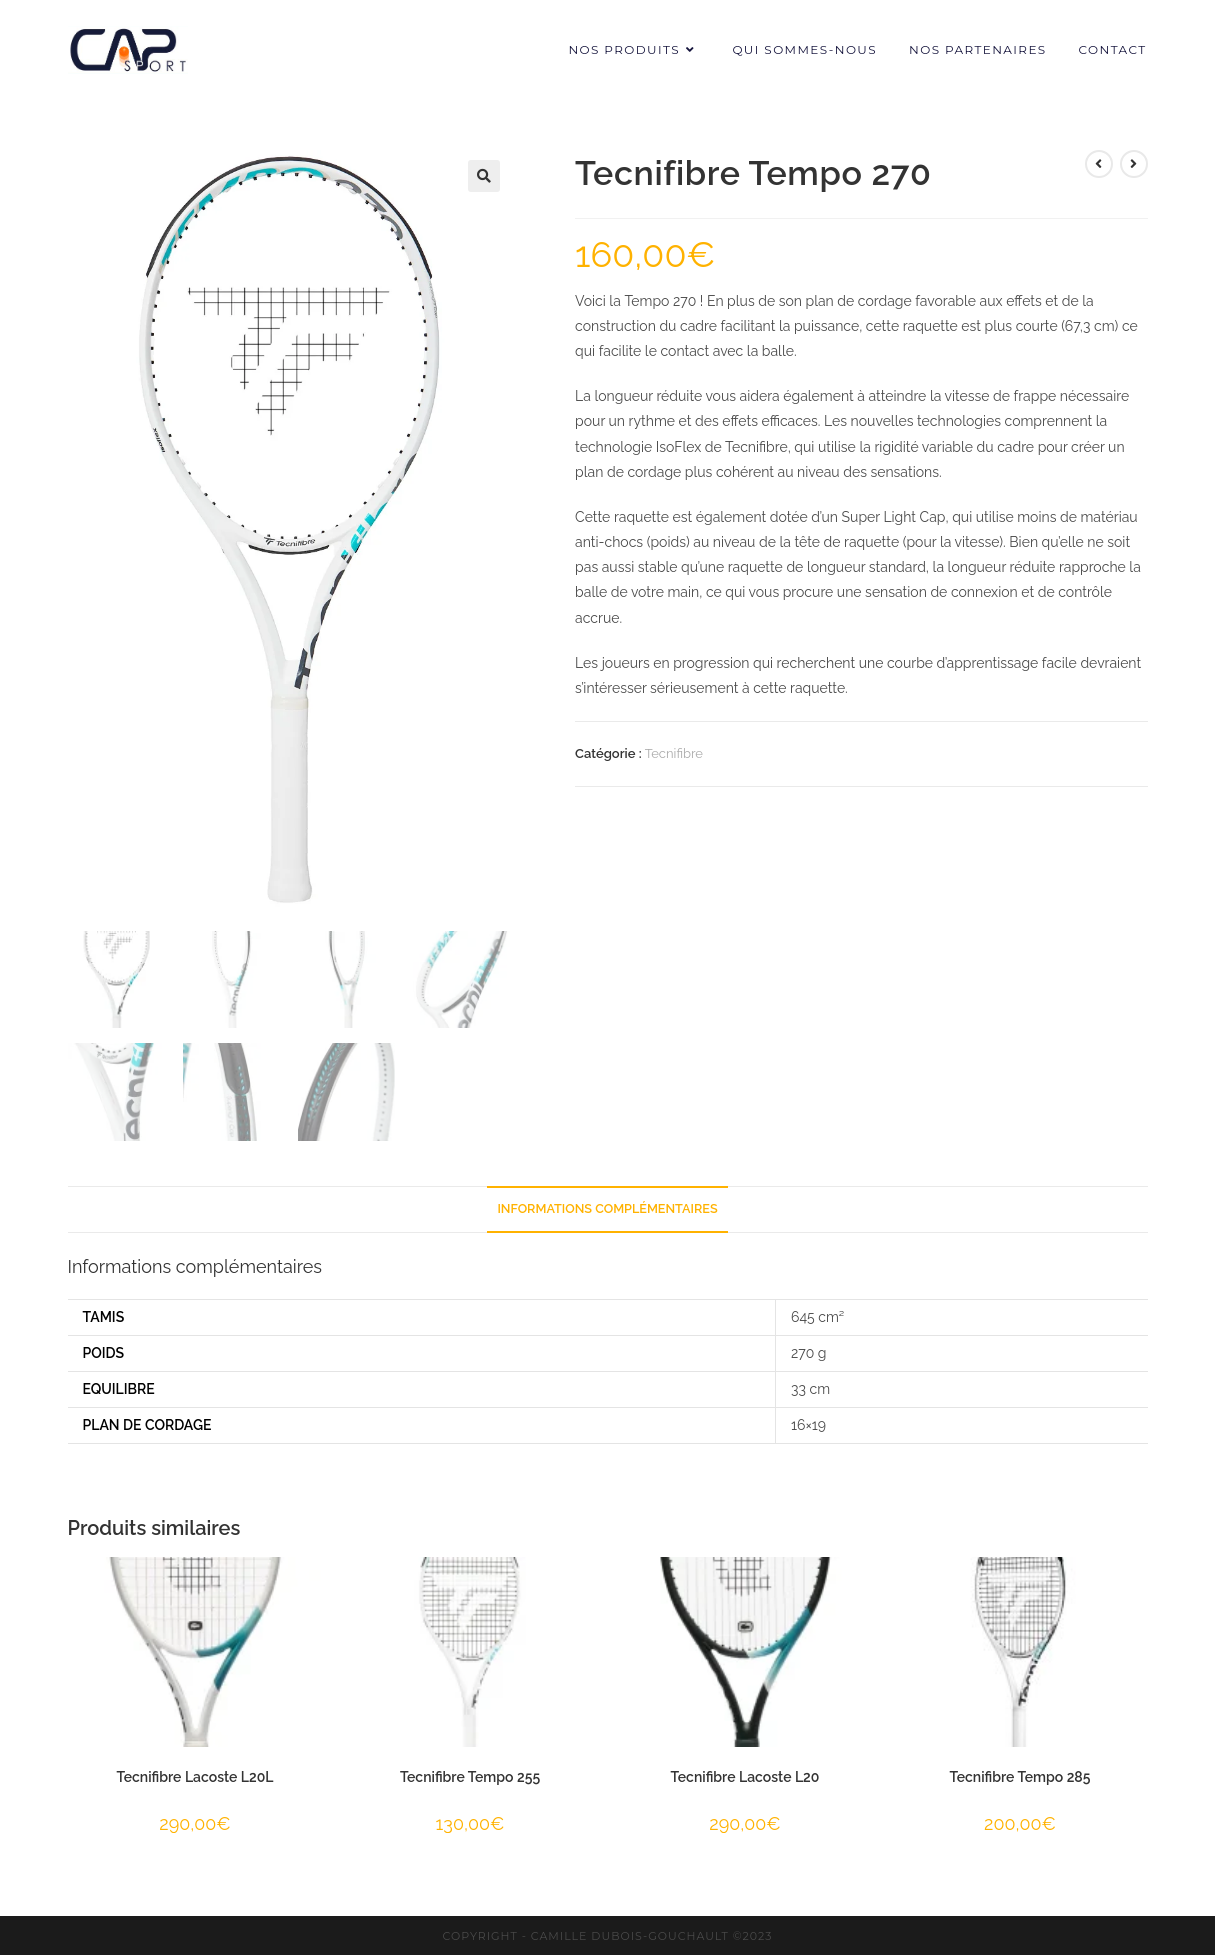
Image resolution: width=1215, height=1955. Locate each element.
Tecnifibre (674, 753)
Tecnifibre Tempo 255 (470, 1775)
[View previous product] (1099, 164)
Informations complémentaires (607, 1206)
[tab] (607, 1207)
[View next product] (1134, 164)
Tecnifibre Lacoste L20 (745, 1775)
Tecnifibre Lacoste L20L (195, 1775)
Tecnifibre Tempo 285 (1020, 1775)
